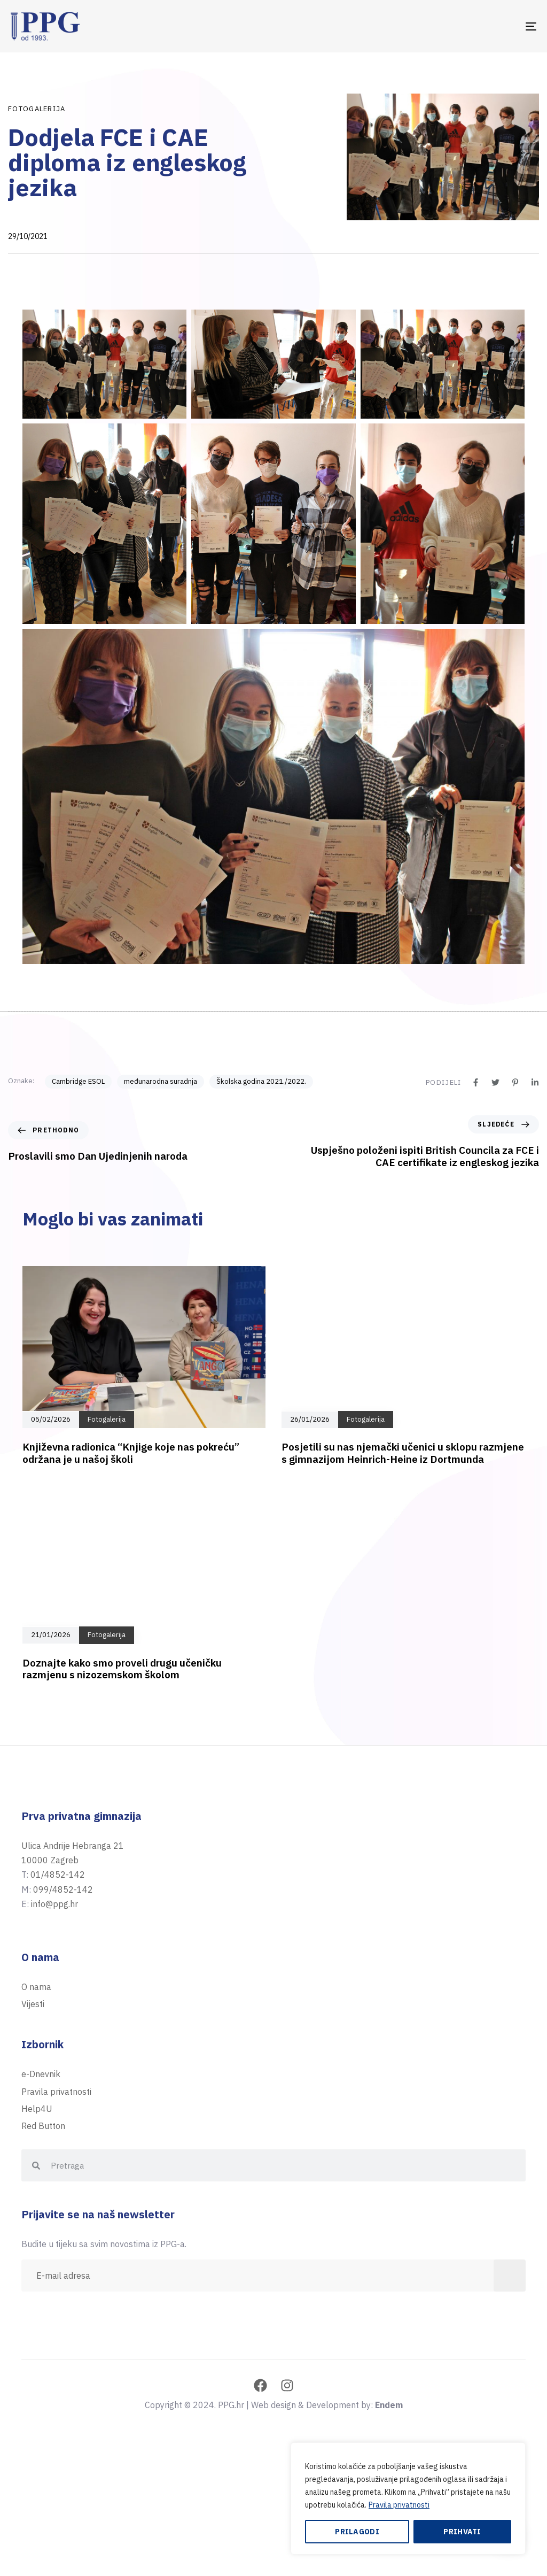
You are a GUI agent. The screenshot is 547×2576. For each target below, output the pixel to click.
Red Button (43, 2125)
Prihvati (462, 2531)
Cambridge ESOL (78, 1081)
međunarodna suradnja (160, 1081)
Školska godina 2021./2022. (261, 1081)
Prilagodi (357, 2531)
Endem (389, 2405)
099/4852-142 (63, 1889)
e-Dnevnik (40, 2074)
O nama (36, 1986)
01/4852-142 (57, 1874)
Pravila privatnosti (399, 2505)
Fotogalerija (37, 108)
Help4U (36, 2108)
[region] (408, 2498)
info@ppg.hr (54, 1904)
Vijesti (32, 2004)
